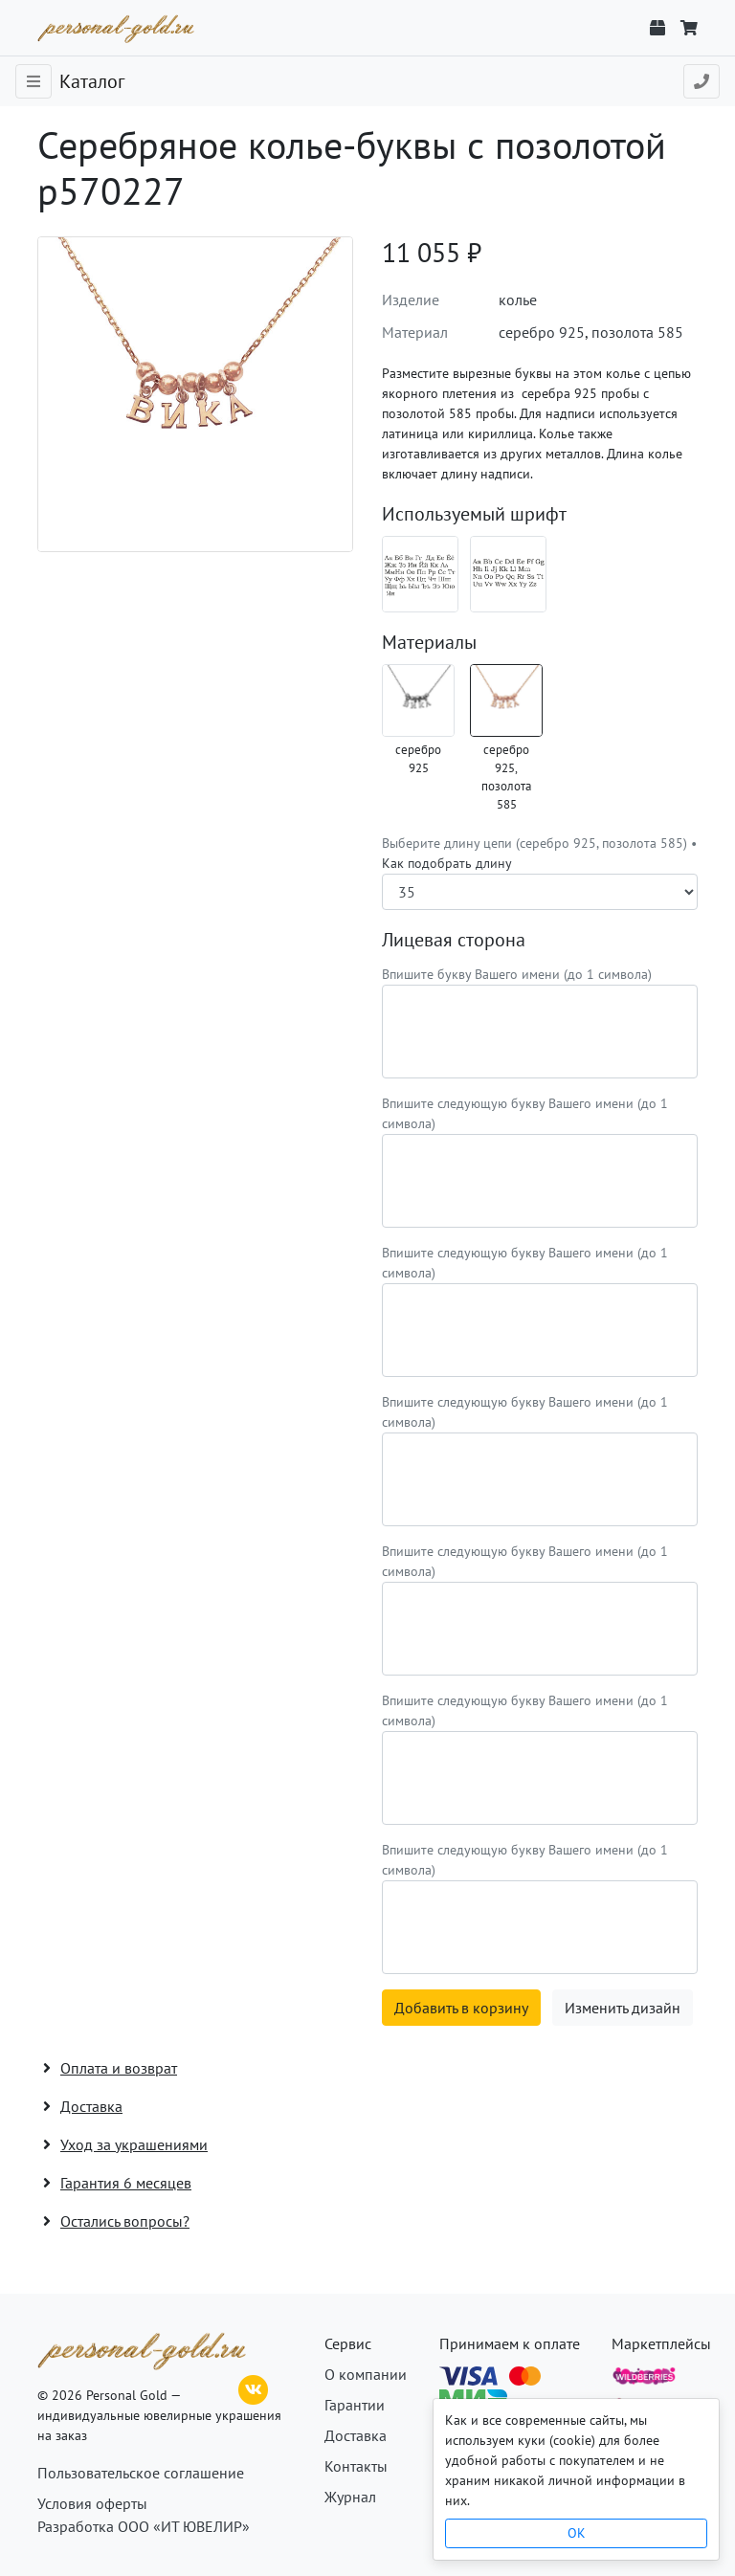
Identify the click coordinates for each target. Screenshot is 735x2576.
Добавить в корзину (461, 2007)
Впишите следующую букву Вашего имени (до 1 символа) (525, 1113)
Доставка (355, 2435)
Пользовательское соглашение (140, 2472)
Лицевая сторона (453, 939)
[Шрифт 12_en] (508, 574)
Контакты (356, 2466)
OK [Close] (577, 2533)
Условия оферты (92, 2503)
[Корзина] (689, 28)
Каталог (91, 81)
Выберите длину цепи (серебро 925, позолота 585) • (539, 853)
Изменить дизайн (622, 2007)
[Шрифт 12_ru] (420, 574)
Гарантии (354, 2404)
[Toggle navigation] (33, 81)
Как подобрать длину (447, 863)
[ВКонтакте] (253, 2387)
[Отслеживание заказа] (657, 28)
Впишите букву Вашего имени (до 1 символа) (517, 974)
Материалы (429, 642)
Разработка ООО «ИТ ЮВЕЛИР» (143, 2526)
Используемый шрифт (474, 513)
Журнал (350, 2496)
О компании (365, 2374)
